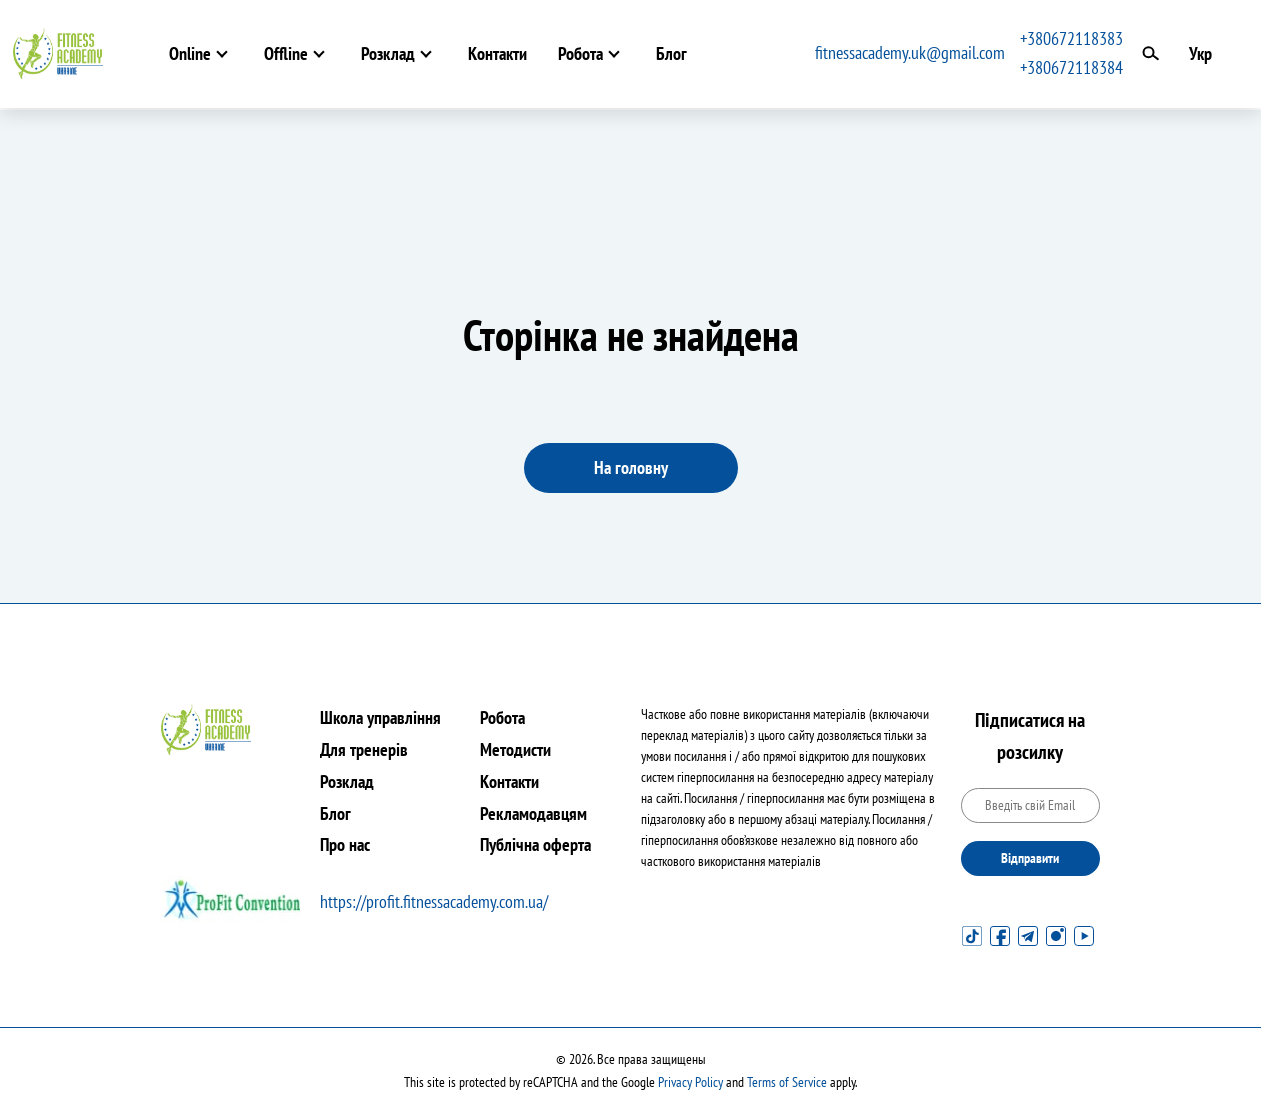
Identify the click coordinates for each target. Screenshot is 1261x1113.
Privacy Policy (690, 1082)
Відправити (1030, 858)
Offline (286, 53)
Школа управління (380, 717)
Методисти (515, 749)
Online (190, 53)
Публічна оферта (535, 844)
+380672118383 (1071, 38)
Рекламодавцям (533, 813)
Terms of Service (787, 1082)
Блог (671, 53)
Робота (580, 53)
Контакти (497, 53)
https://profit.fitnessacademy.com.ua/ (434, 901)
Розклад (388, 53)
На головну (631, 467)
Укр (1200, 53)
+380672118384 (1071, 67)
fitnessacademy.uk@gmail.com (910, 52)
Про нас (345, 844)
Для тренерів (364, 749)
